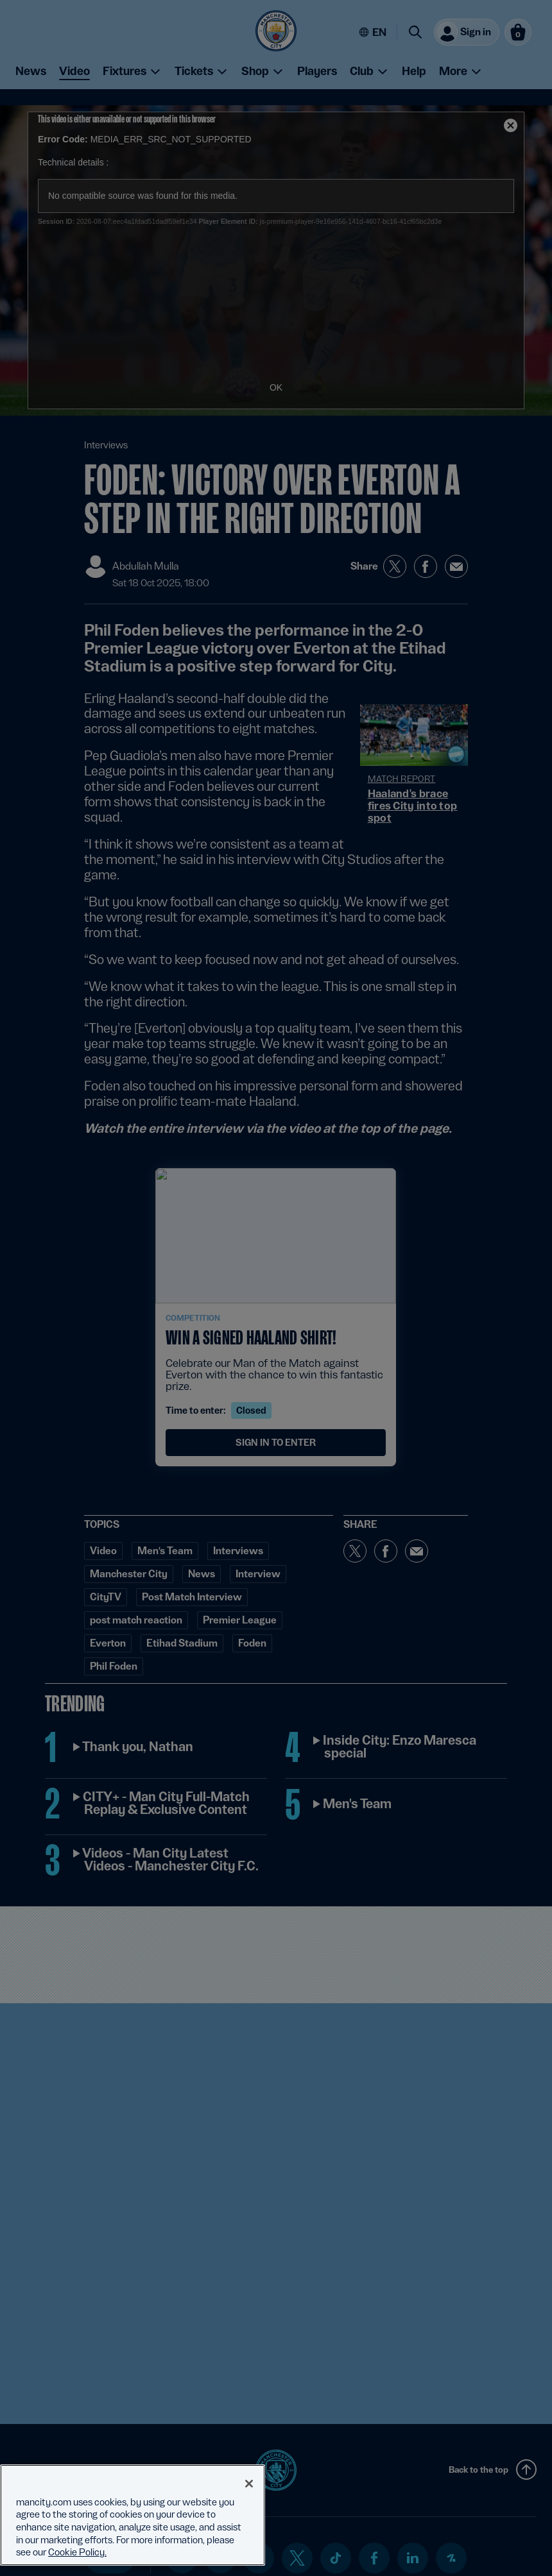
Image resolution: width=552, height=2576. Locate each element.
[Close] (249, 2484)
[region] (132, 2515)
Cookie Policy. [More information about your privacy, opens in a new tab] (77, 2552)
